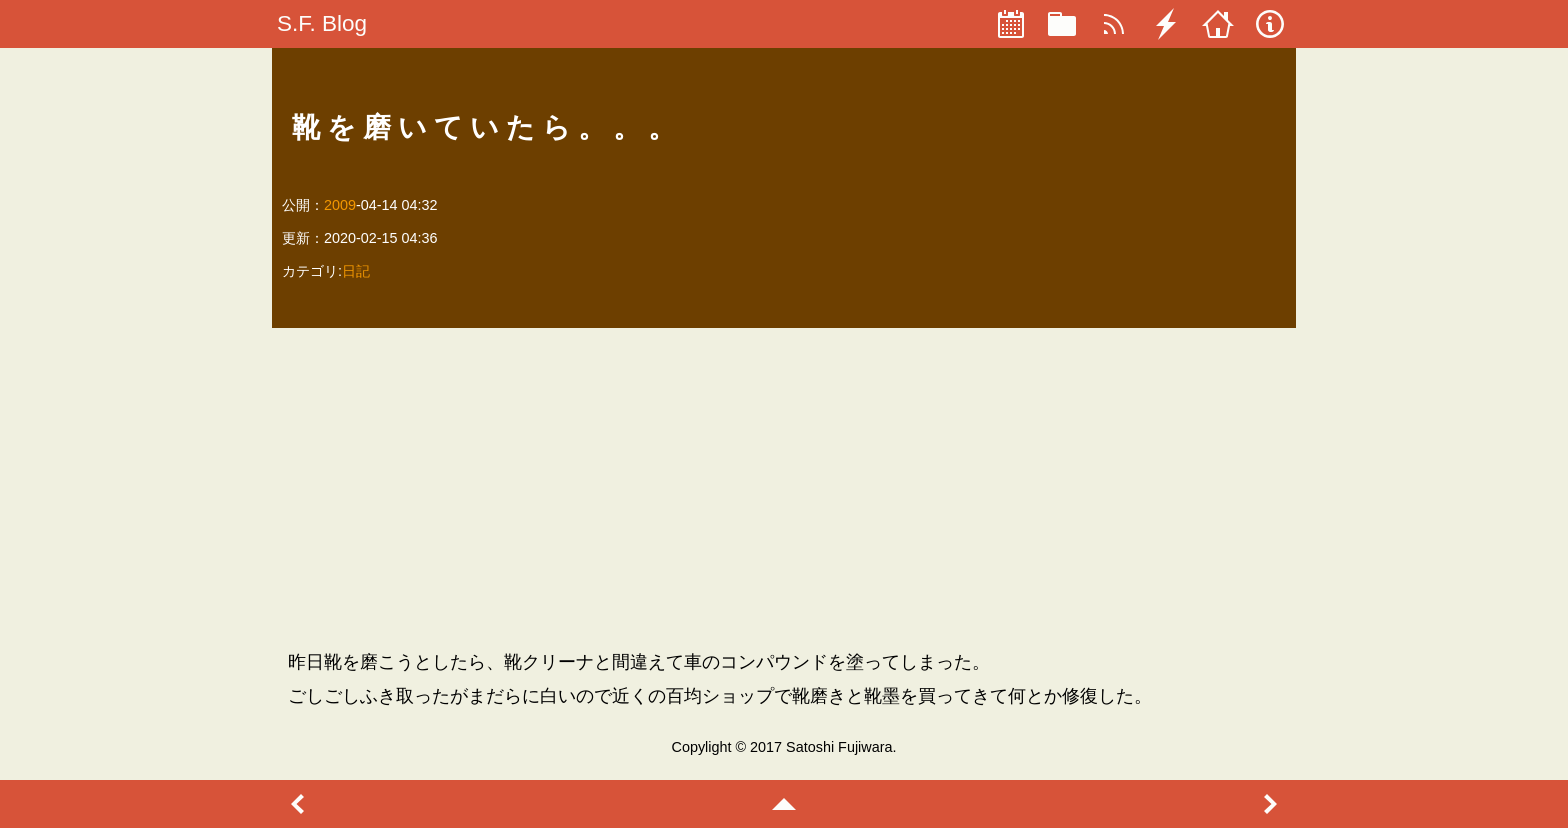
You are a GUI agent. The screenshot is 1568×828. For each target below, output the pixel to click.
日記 (356, 271)
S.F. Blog (322, 23)
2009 (340, 205)
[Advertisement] (784, 488)
